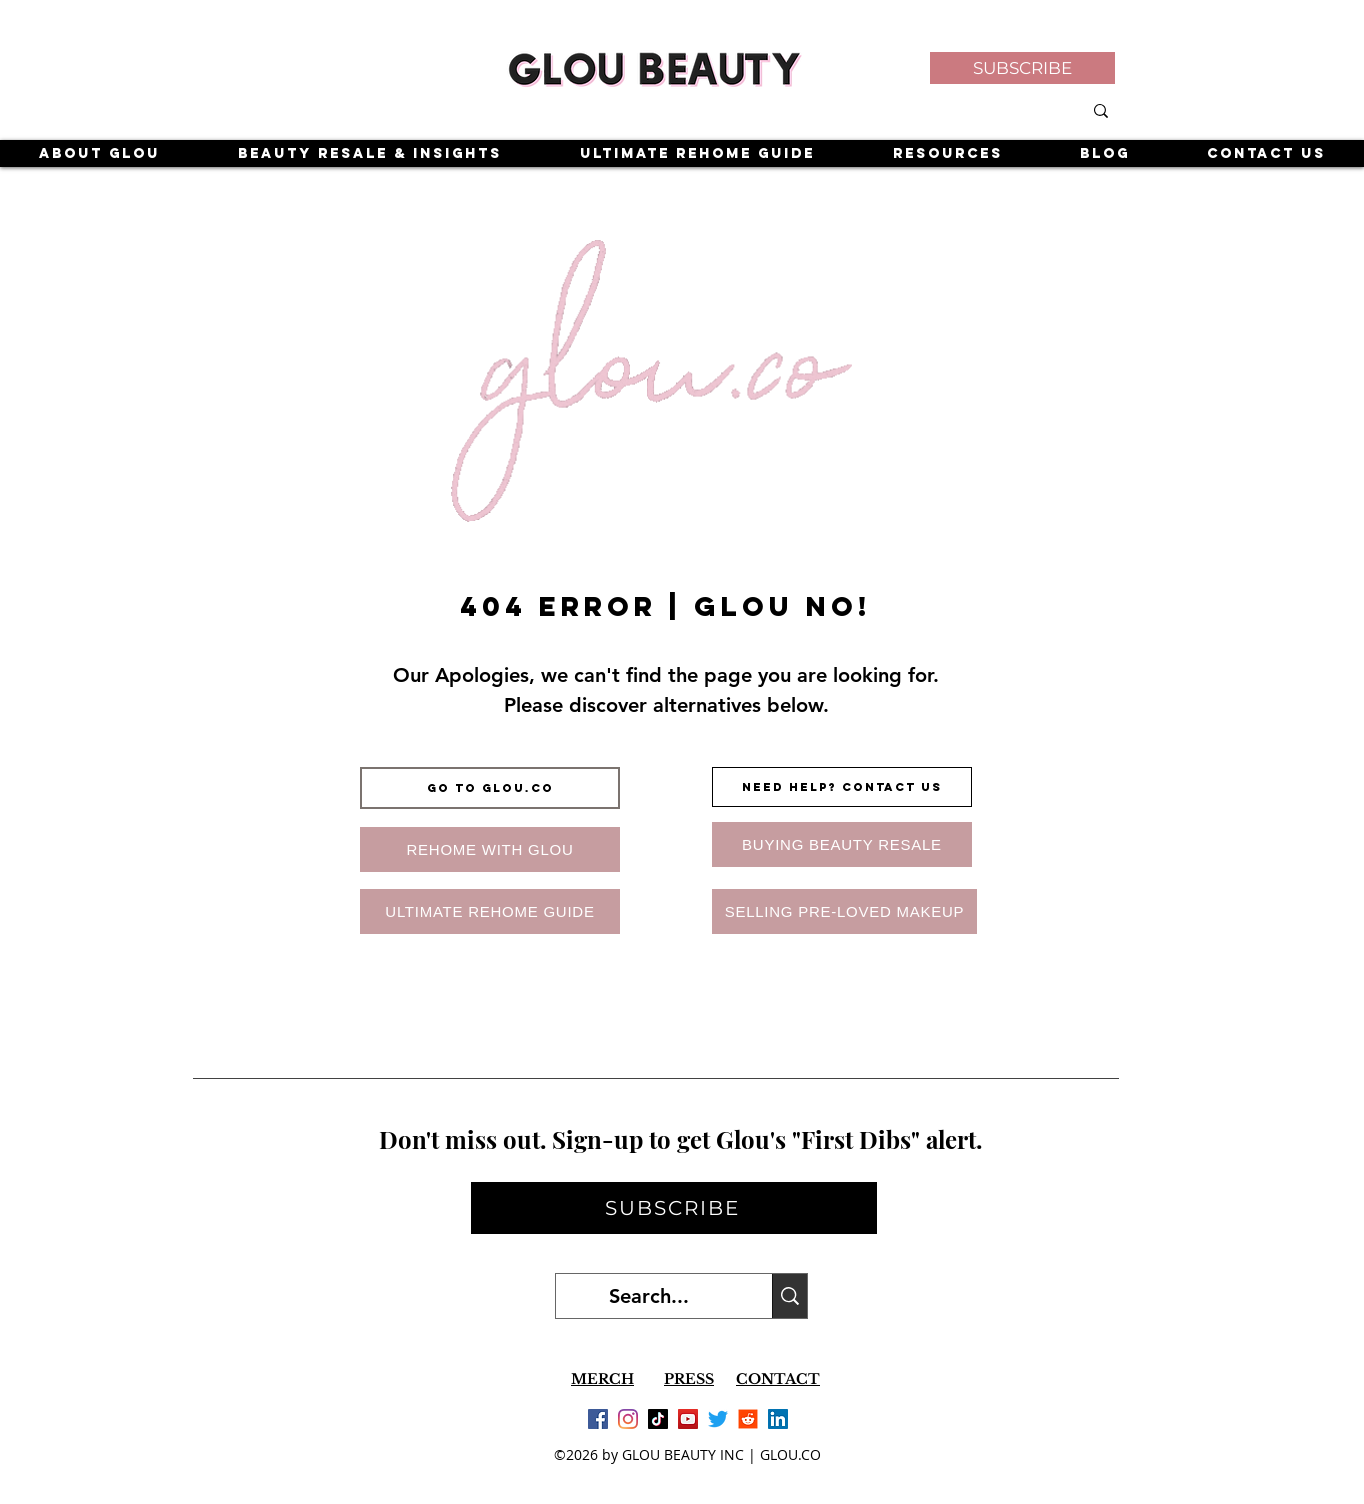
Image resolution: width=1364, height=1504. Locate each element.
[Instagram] (628, 1419)
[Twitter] (718, 1419)
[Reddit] (748, 1419)
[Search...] (649, 1296)
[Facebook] (598, 1419)
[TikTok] (658, 1419)
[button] (1022, 68)
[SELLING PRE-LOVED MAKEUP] (844, 911)
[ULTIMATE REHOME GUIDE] (490, 911)
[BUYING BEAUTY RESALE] (842, 844)
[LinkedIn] (778, 1419)
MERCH (602, 1379)
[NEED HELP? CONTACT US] (842, 787)
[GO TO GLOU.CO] (490, 788)
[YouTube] (688, 1419)
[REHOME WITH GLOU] (490, 849)
